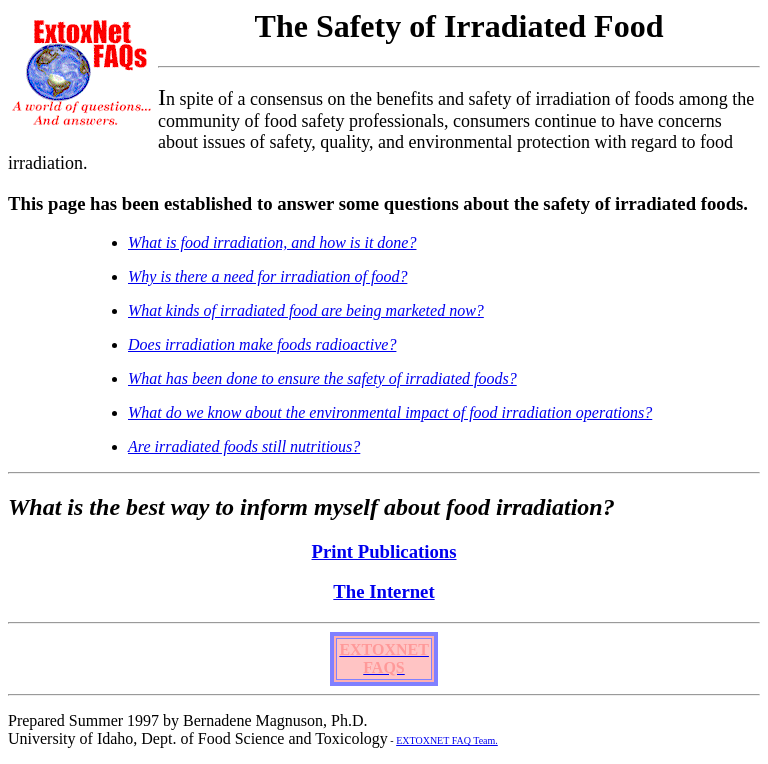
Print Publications (384, 551)
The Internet (383, 591)
